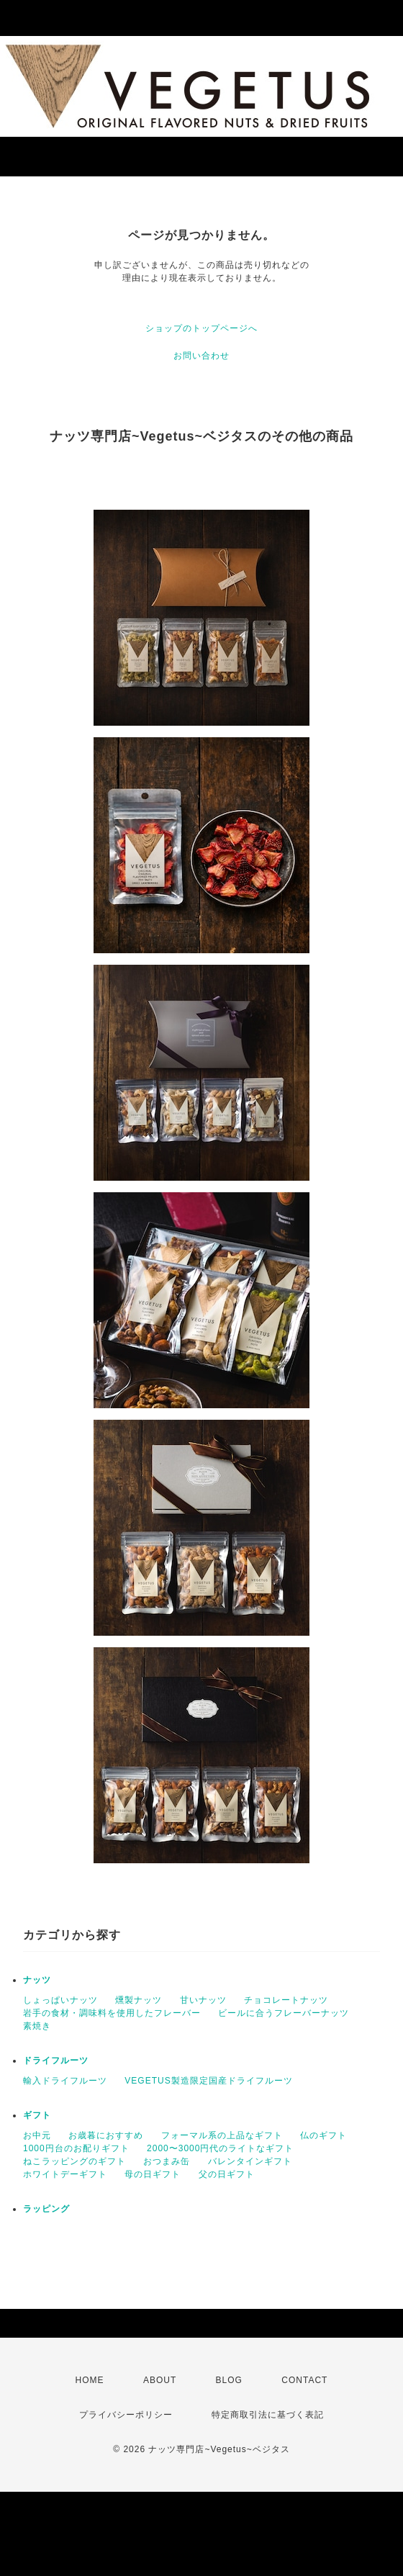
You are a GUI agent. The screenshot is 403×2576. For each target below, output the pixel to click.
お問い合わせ (201, 356)
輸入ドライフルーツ (65, 2081)
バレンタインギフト (250, 2161)
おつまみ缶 (166, 2161)
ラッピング (46, 2209)
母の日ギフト (152, 2174)
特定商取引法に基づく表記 (268, 2415)
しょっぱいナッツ (60, 2000)
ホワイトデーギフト (65, 2174)
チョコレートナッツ (286, 2000)
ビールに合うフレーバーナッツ (283, 2013)
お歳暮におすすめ (105, 2135)
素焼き (37, 2026)
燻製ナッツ (138, 2000)
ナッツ (37, 1980)
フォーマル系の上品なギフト (222, 2135)
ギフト (37, 2115)
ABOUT (159, 2380)
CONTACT (304, 2380)
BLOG (229, 2380)
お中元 (37, 2135)
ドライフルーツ (56, 2060)
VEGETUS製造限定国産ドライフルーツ (208, 2081)
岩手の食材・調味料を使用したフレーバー (112, 2013)
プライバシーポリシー (126, 2415)
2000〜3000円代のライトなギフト (220, 2148)
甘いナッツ (203, 2000)
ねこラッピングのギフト (74, 2161)
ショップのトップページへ (201, 328)
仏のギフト (323, 2135)
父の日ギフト (227, 2174)
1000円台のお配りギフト (76, 2148)
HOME (90, 2380)
